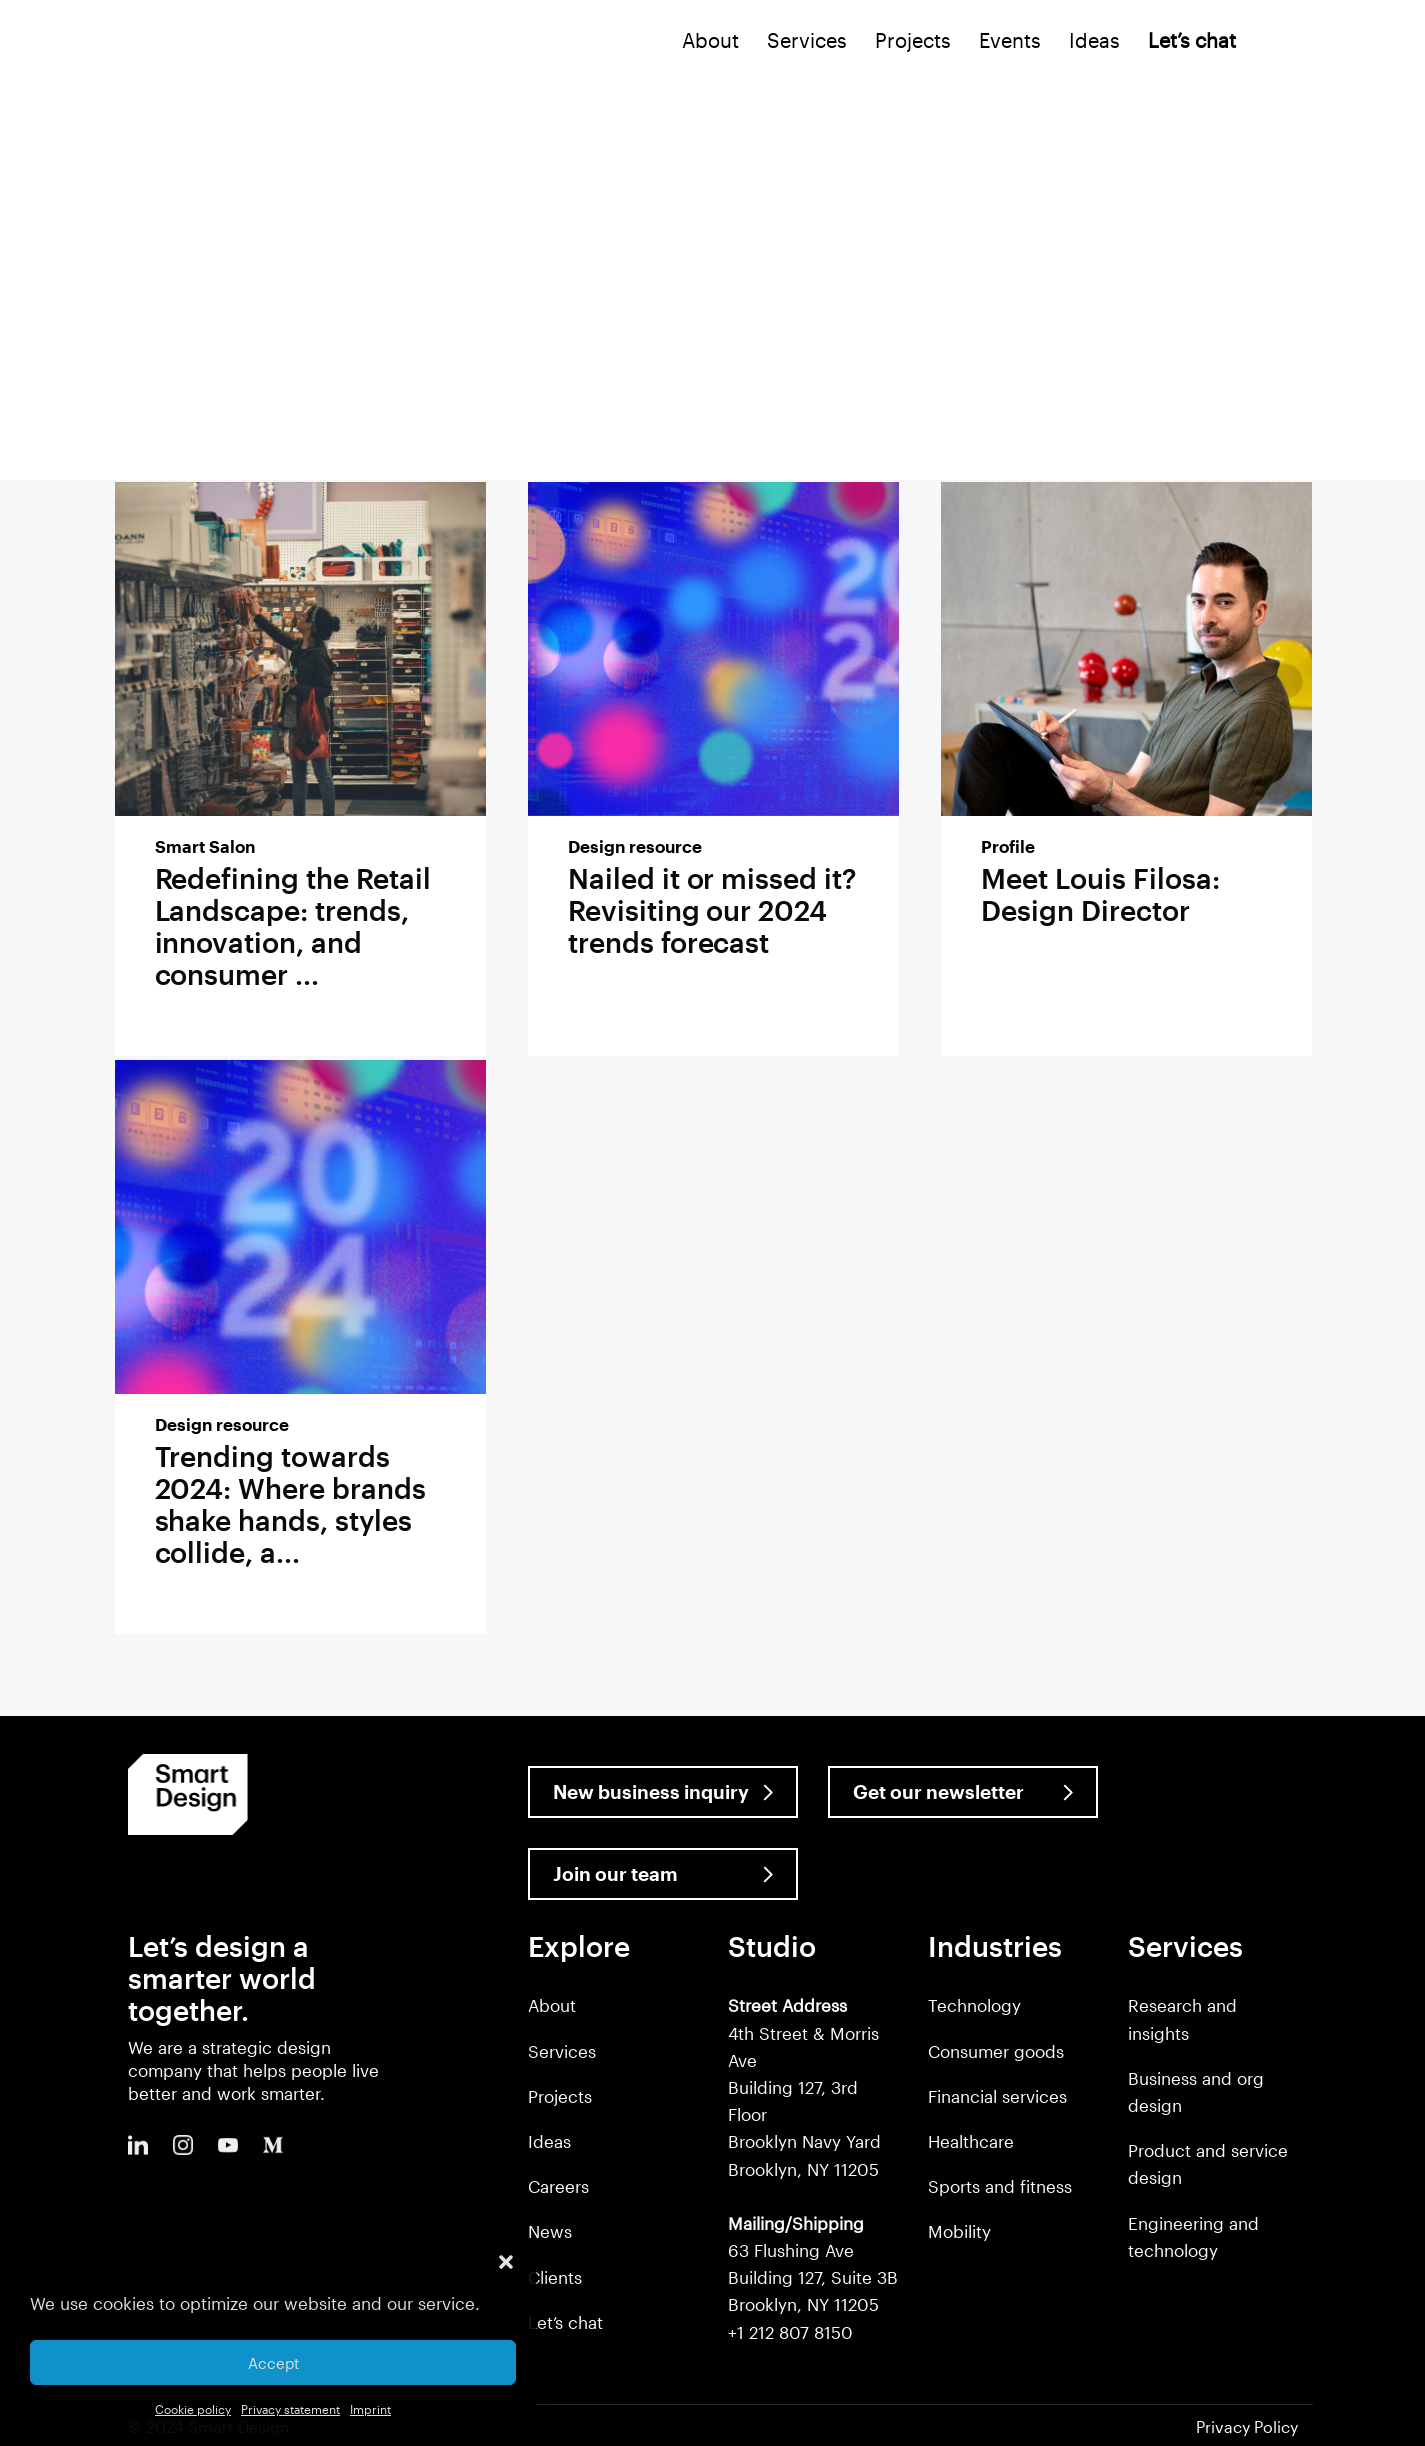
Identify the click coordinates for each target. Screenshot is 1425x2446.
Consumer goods (996, 2051)
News (550, 2231)
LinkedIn (138, 2145)
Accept (273, 2363)
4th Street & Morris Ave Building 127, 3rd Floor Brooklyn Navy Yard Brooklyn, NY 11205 (804, 2086)
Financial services (997, 2096)
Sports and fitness (1000, 2186)
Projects (913, 40)
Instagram (183, 2145)
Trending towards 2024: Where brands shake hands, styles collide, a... (290, 1504)
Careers (558, 2186)
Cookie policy (193, 2409)
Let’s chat (565, 2322)
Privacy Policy (1247, 2426)
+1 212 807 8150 (790, 2332)
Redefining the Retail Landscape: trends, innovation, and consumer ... (293, 926)
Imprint (370, 2409)
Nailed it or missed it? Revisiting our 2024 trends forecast (712, 910)
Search (1276, 44)
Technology (974, 2005)
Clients (555, 2277)
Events (1010, 40)
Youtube (228, 2145)
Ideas (1094, 40)
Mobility (959, 2231)
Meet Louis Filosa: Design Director (1100, 894)
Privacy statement (290, 2409)
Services (807, 40)
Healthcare (971, 2141)
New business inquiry (651, 1791)
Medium (273, 2145)
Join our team (615, 1873)
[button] (506, 2262)
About (710, 40)
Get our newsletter (938, 1791)
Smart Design (149, 42)
